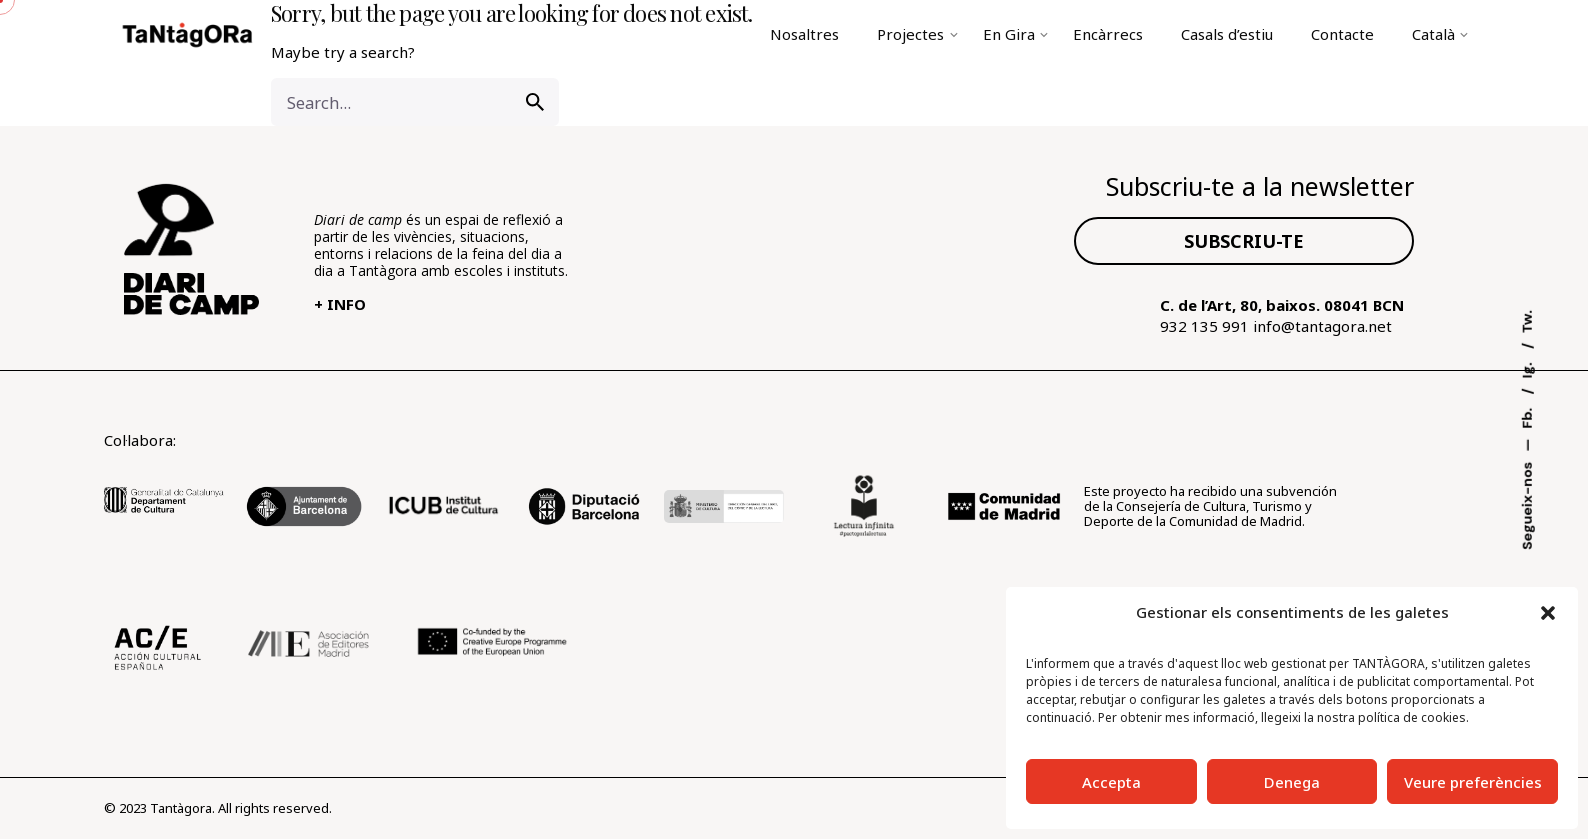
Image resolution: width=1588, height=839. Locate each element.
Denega (1292, 782)
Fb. (1527, 416)
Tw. (1527, 321)
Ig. (1527, 368)
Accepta (1111, 782)
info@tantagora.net (1322, 326)
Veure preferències (1473, 782)
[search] (535, 102)
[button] (1548, 613)
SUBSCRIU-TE (1244, 241)
